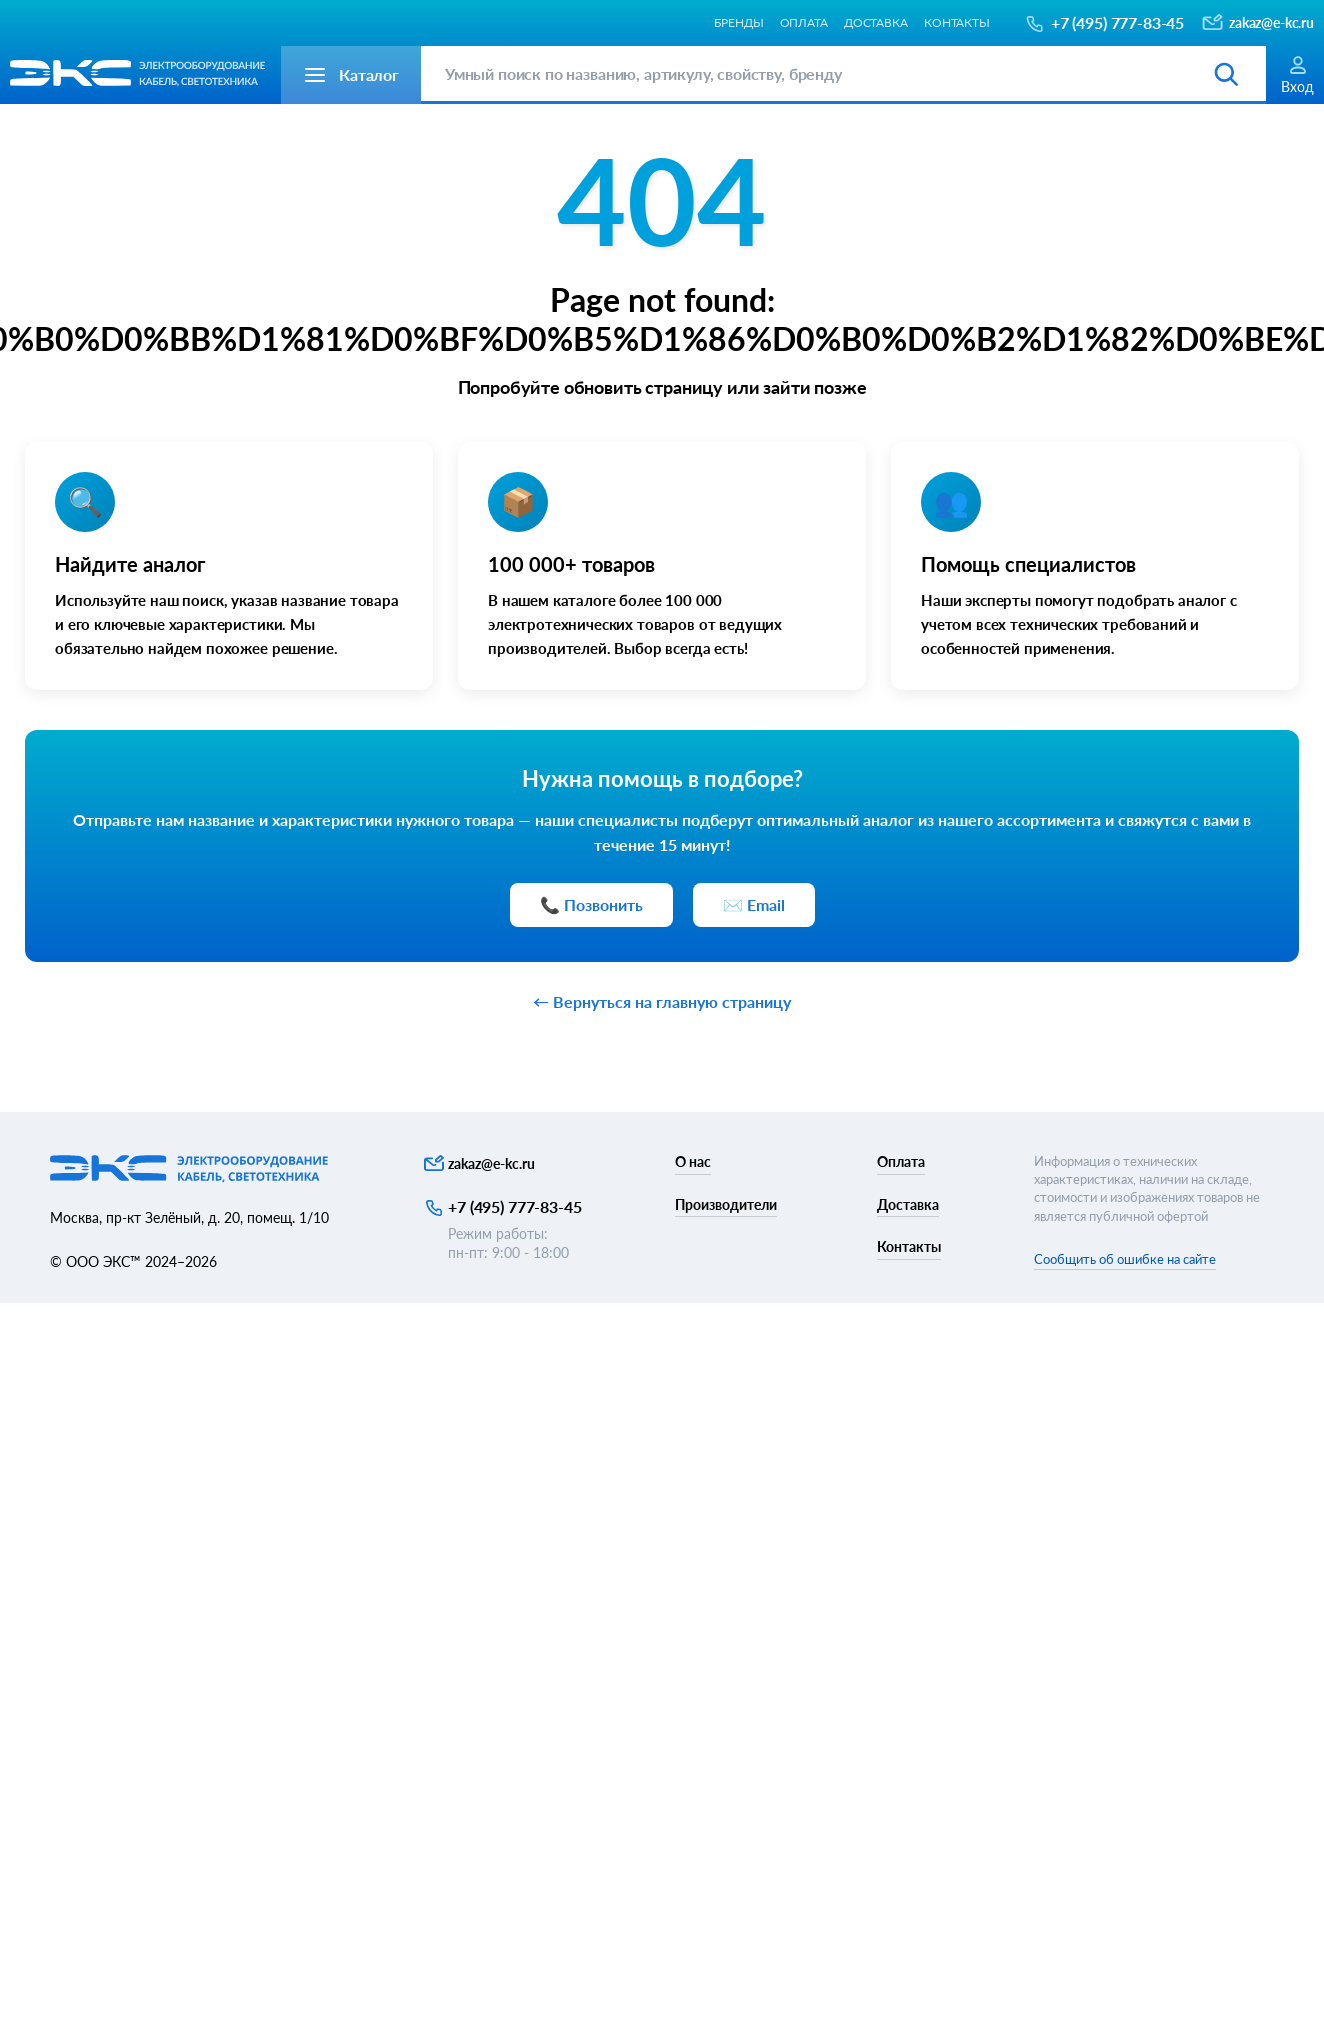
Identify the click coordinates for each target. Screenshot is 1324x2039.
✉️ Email (754, 904)
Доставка (876, 22)
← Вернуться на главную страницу (662, 1001)
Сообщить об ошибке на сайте (1125, 1259)
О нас (693, 1161)
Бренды (738, 22)
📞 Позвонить (591, 904)
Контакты (957, 22)
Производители (726, 1204)
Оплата (804, 22)
